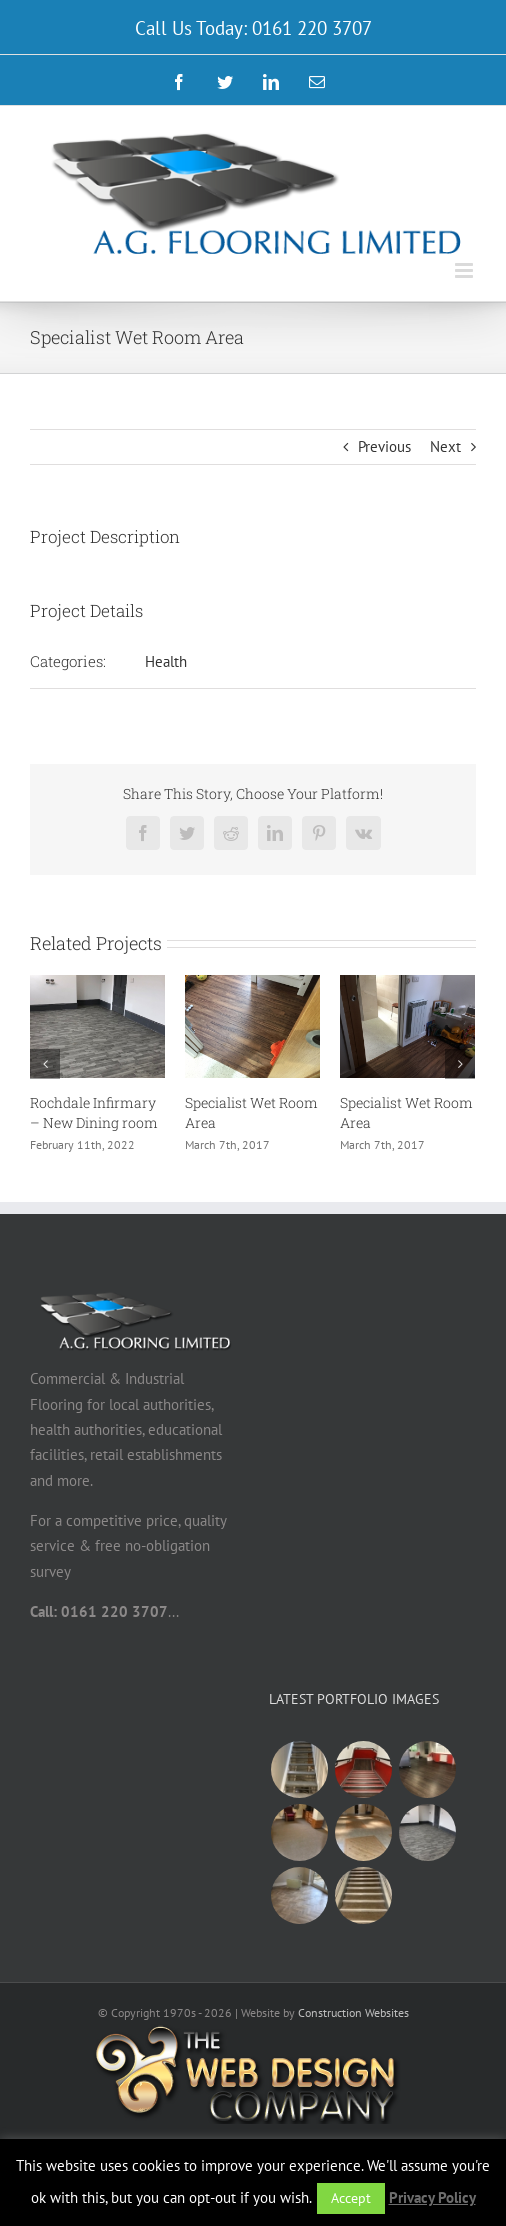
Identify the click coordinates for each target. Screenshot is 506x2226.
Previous (384, 446)
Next (445, 446)
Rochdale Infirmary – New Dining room (94, 1112)
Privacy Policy (432, 2197)
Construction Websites (353, 2012)
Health (166, 661)
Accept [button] (351, 2198)
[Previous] (45, 1064)
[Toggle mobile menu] (465, 270)
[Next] (460, 1064)
